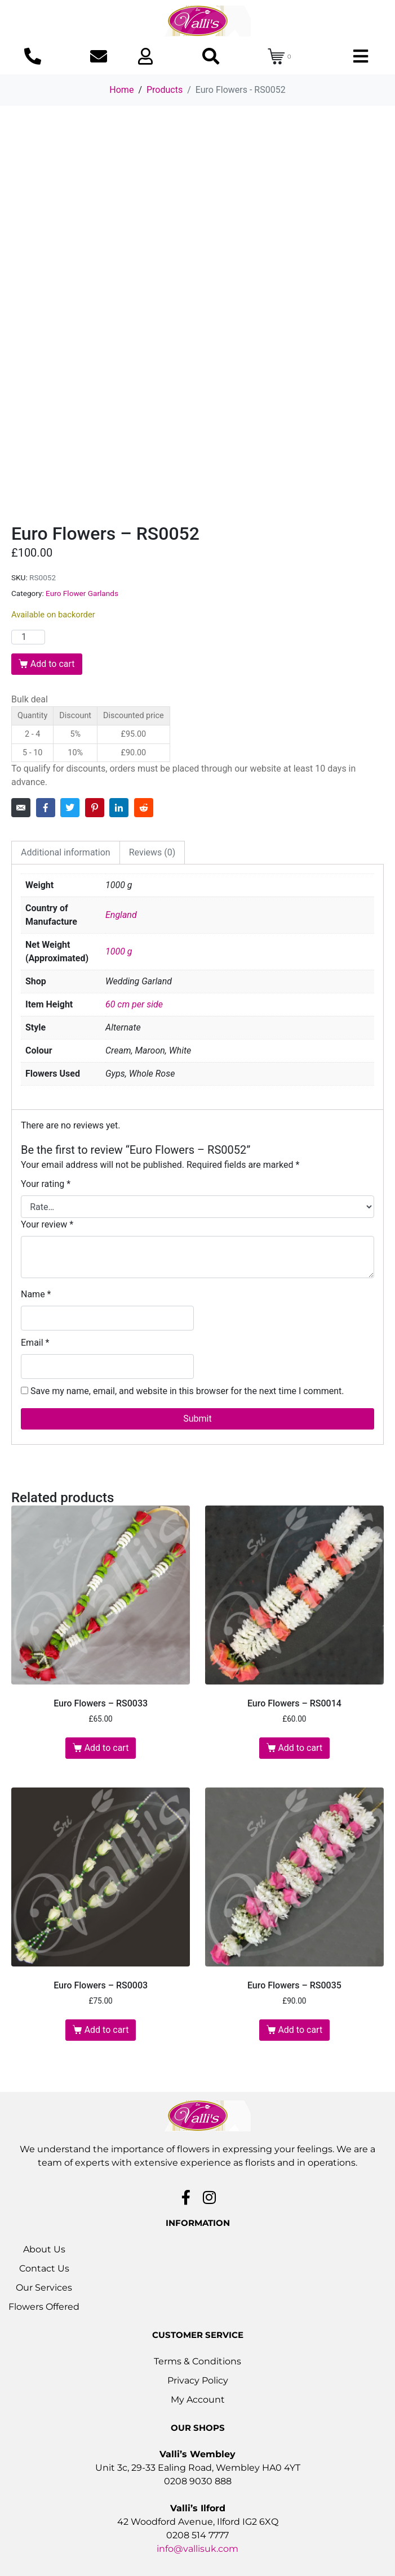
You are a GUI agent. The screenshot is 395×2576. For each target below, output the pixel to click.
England (121, 915)
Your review (47, 1224)
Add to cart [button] (107, 1747)
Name (36, 1294)
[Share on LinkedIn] (118, 807)
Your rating (45, 1184)
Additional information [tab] (65, 852)
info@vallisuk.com (197, 2548)
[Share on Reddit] (143, 807)
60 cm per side (134, 1004)
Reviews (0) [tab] (152, 852)
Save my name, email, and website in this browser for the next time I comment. (187, 1391)
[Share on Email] (20, 807)
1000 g (118, 951)
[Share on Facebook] (45, 807)
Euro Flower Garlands (82, 593)
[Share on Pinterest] (94, 807)
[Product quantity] (28, 637)
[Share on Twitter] (69, 807)
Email (35, 1342)
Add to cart (52, 663)
